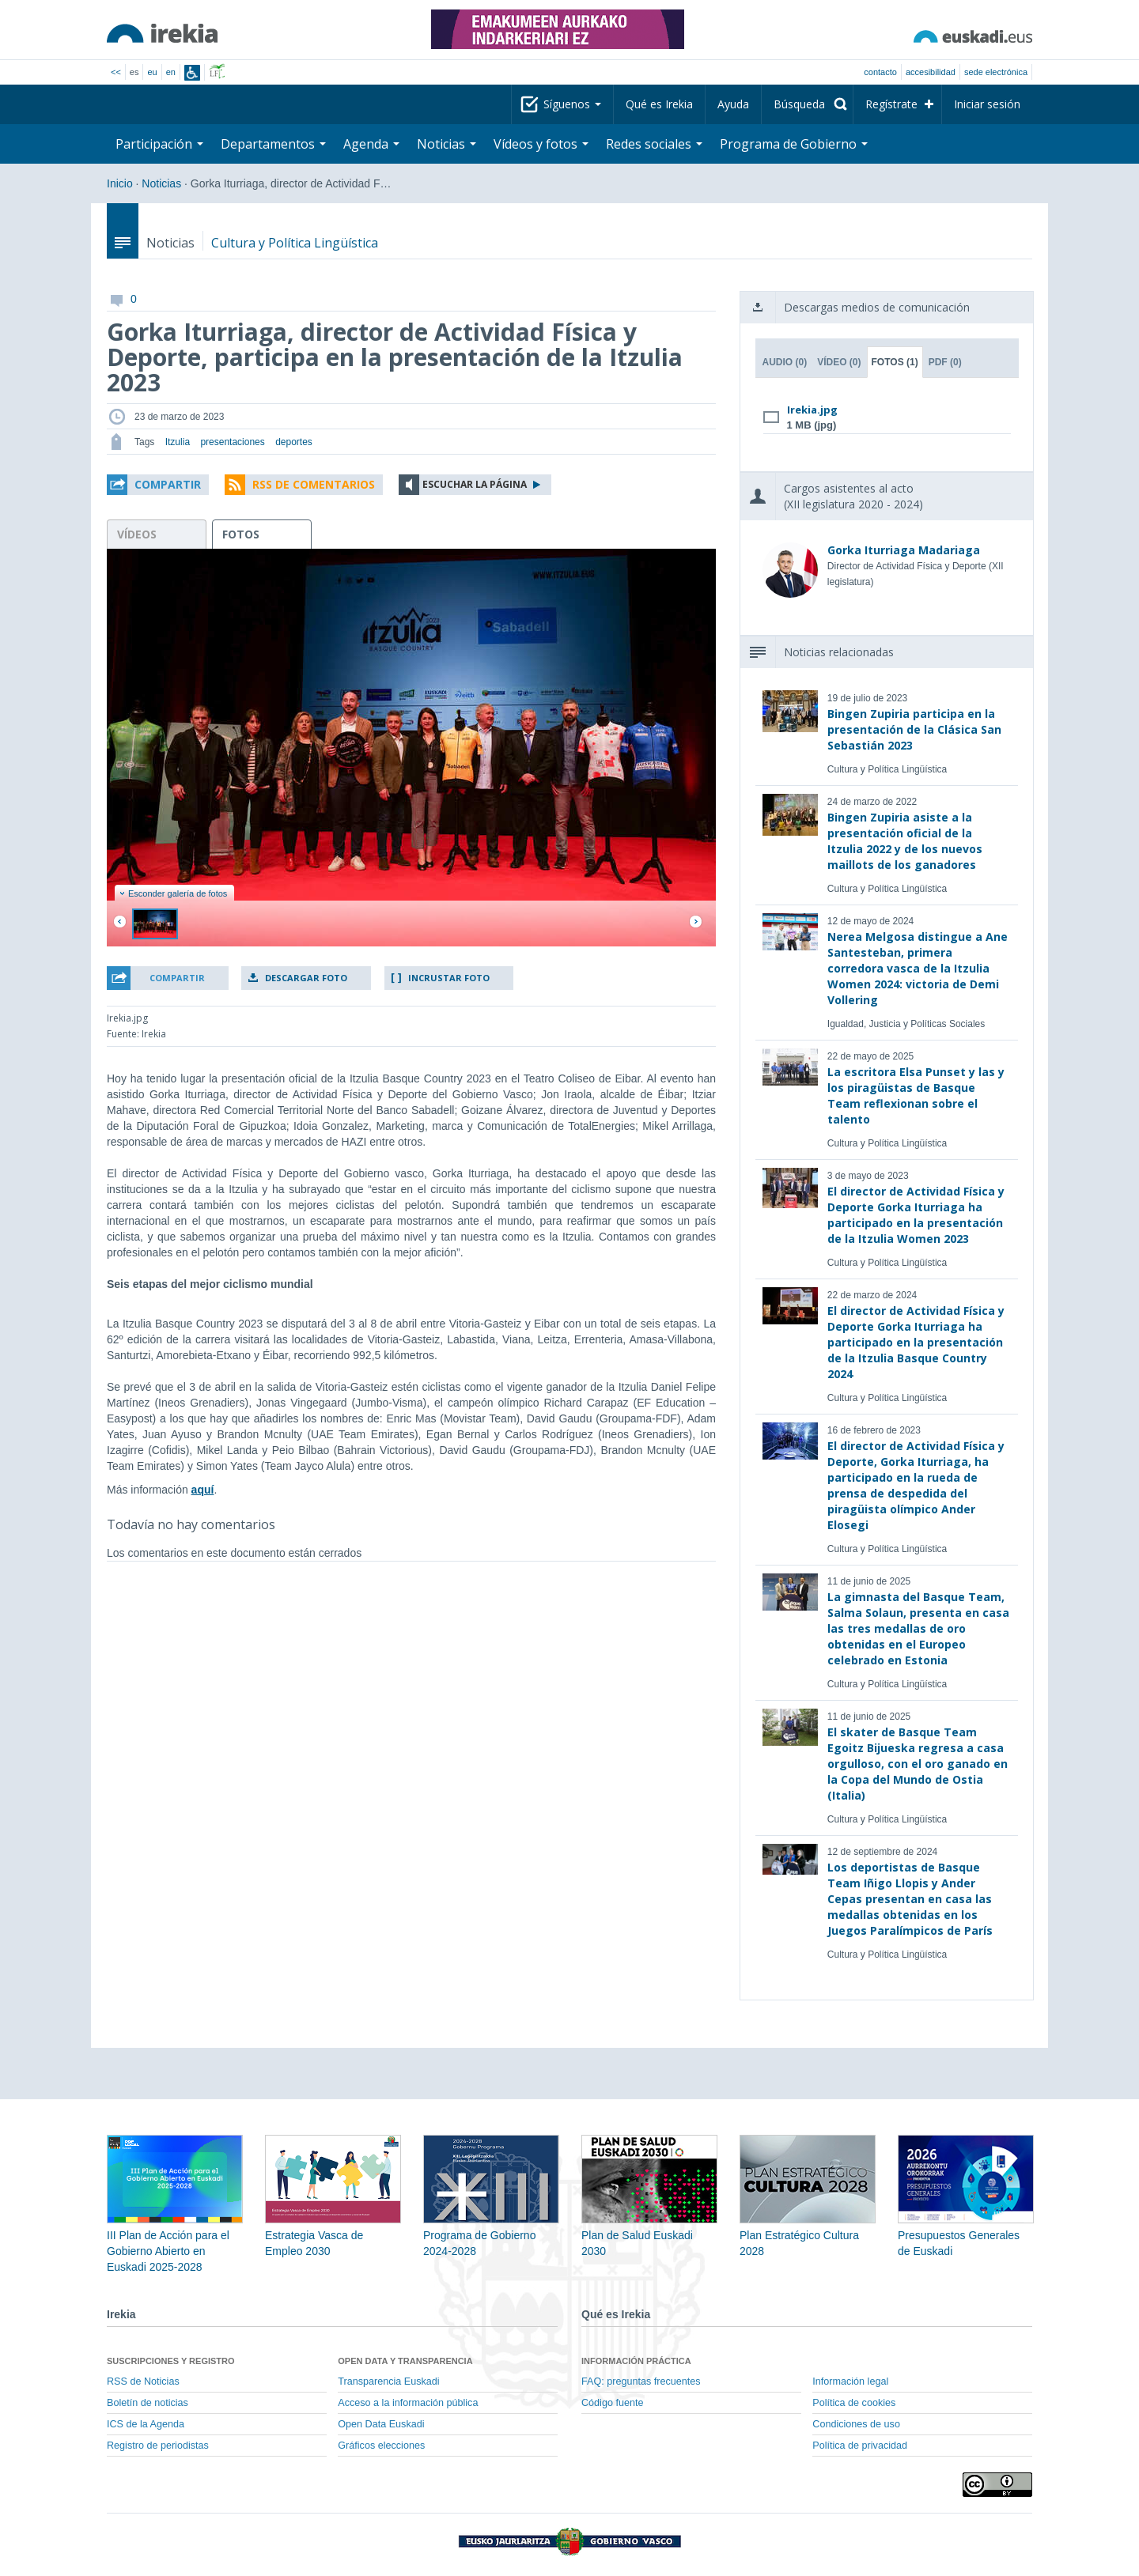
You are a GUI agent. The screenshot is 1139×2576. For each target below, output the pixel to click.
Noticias (446, 144)
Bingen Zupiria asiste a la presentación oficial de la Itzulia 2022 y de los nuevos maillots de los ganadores (904, 841)
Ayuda (733, 103)
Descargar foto (306, 978)
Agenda (371, 144)
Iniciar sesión (987, 103)
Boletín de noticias (147, 2402)
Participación (159, 144)
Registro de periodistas (158, 2445)
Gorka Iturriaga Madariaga (903, 549)
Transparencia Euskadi (388, 2381)
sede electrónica (995, 72)
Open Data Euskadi (381, 2424)
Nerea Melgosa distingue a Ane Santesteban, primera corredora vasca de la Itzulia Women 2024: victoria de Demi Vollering (917, 968)
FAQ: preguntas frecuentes (641, 2381)
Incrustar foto (449, 978)
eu (152, 72)
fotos (240, 534)
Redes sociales (654, 144)
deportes (293, 442)
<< (116, 72)
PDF (945, 362)
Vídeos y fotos (541, 144)
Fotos (895, 362)
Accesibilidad (930, 72)
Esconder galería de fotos (173, 893)
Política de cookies (853, 2402)
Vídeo (839, 362)
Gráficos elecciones (381, 2445)
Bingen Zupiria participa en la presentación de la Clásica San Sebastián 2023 (914, 729)
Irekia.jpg (812, 409)
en (171, 72)
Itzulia (177, 442)
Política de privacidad (859, 2445)
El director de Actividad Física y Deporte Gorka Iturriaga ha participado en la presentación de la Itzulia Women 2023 (916, 1215)
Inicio (120, 183)
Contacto (880, 72)
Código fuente (612, 2402)
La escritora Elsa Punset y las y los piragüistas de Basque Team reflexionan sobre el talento (916, 1095)
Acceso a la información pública (408, 2402)
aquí (202, 1489)
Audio (785, 362)
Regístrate (891, 103)
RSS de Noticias (143, 2381)
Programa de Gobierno (794, 144)
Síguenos (572, 103)
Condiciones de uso (856, 2424)
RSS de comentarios (313, 484)
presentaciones (232, 442)
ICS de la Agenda (145, 2424)
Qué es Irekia (659, 103)
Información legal (850, 2381)
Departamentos (273, 144)
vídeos (137, 534)
